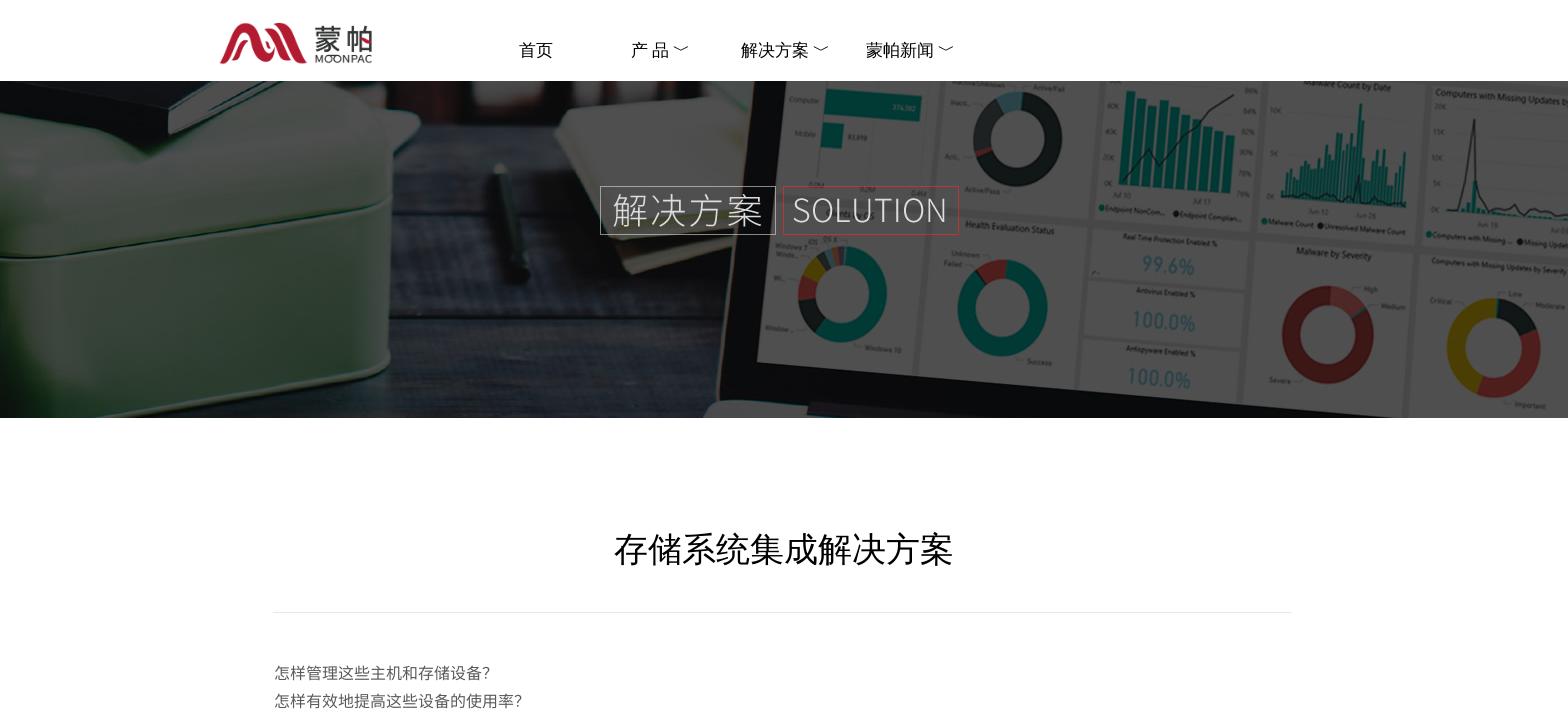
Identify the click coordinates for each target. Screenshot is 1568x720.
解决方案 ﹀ (785, 50)
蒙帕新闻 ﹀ (910, 50)
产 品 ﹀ (661, 50)
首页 (536, 50)
